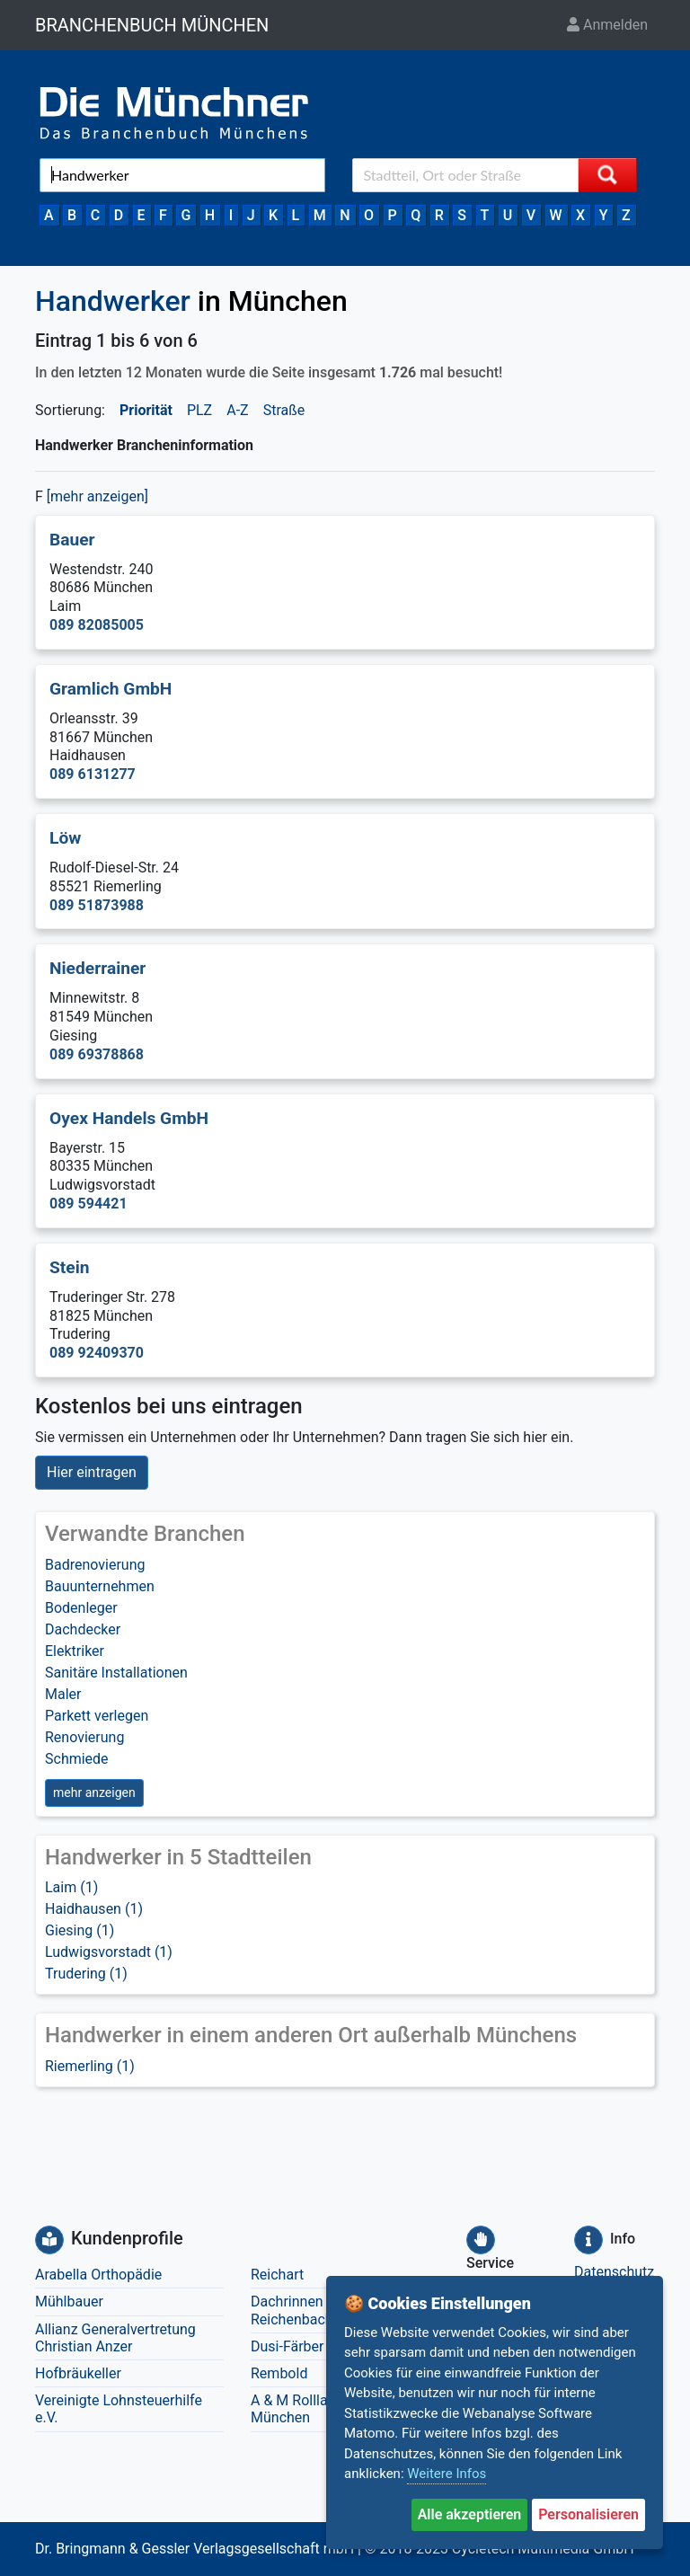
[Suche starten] (607, 175)
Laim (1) (71, 1887)
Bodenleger (81, 1607)
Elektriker (74, 1651)
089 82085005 (96, 624)
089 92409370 (96, 1352)
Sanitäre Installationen (116, 1672)
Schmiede (77, 1758)
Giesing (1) (79, 1930)
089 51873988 (96, 905)
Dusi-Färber (287, 2346)
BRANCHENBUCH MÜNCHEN (152, 25)
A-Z (237, 410)
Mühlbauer (69, 2301)
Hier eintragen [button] (92, 1472)
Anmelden (607, 24)
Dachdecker (82, 1629)
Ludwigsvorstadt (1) (108, 1952)
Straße (284, 410)
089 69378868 (96, 1054)
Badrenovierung (95, 1564)
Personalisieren (588, 2514)
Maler (63, 1694)
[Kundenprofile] (49, 2240)
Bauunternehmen (100, 1586)
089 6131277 (92, 774)
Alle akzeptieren (470, 2514)
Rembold (279, 2373)
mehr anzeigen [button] (94, 1792)
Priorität (145, 410)
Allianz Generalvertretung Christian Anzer (115, 2338)
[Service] (480, 2240)
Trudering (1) (86, 1973)
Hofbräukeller (78, 2373)
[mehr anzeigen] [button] (97, 496)
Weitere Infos (446, 2473)
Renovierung (84, 1737)
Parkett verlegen (96, 1715)
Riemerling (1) (90, 2066)
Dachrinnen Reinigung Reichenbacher (320, 2310)
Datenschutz (614, 2271)
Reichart (277, 2274)
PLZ (199, 410)
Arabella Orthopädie (98, 2274)
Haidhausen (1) (94, 1908)
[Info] (588, 2240)
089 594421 (88, 1203)
